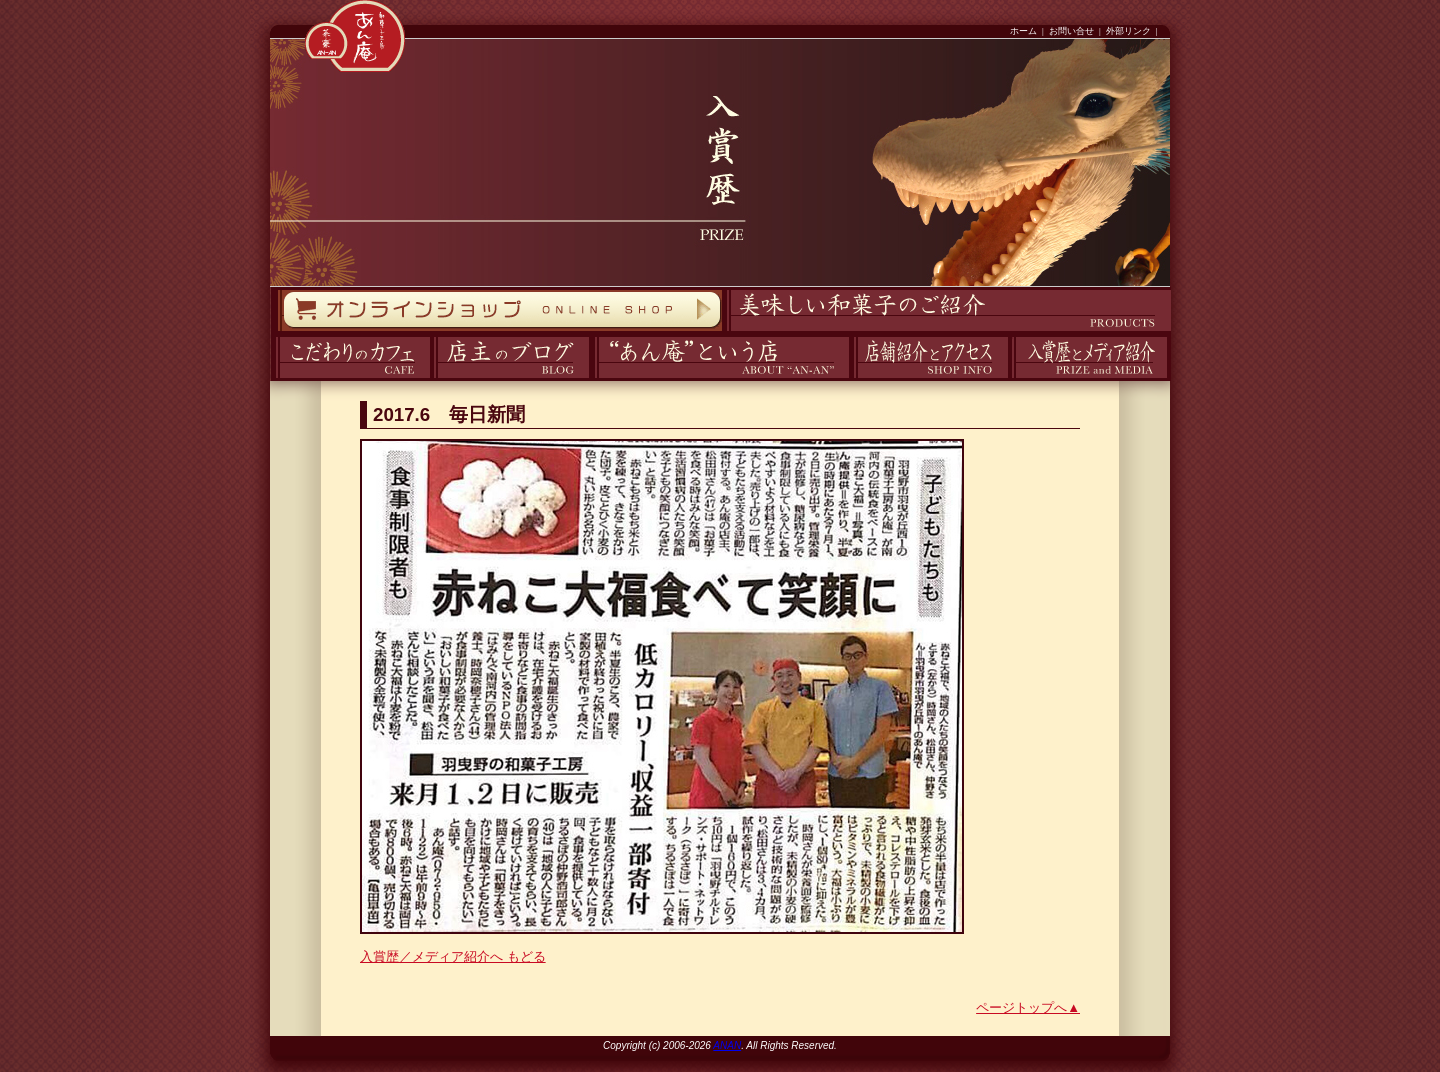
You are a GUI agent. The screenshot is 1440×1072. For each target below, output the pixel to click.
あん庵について (594, 378)
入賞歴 (1009, 378)
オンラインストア (277, 331)
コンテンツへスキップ (5, 0)
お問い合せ (1071, 31)
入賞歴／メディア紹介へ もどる (453, 956)
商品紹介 (724, 331)
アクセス (851, 378)
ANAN (727, 1045)
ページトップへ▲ (1028, 1007)
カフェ (272, 378)
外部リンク (1128, 31)
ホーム (1023, 31)
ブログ (431, 378)
